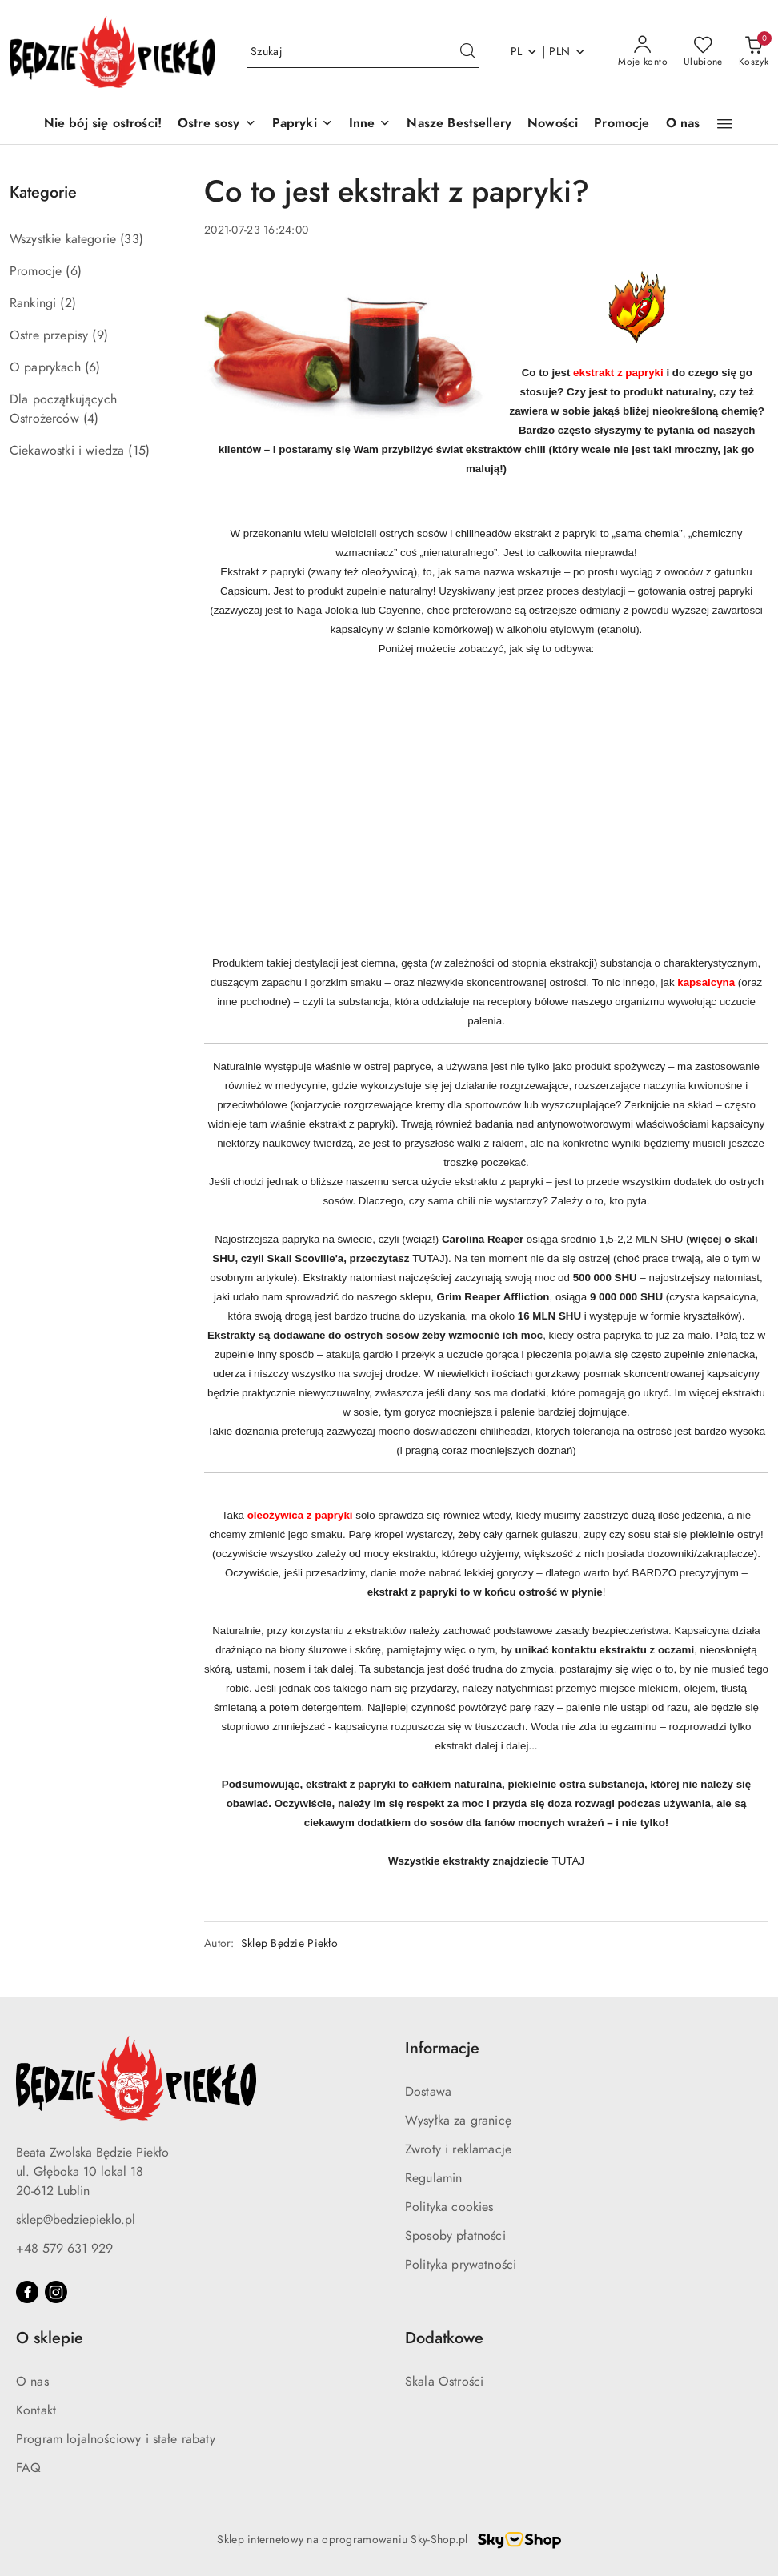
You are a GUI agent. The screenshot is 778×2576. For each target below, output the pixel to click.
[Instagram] (56, 2292)
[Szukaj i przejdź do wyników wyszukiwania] (467, 52)
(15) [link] (139, 450)
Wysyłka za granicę (458, 2120)
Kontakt (36, 2410)
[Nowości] (552, 124)
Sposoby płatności (455, 2236)
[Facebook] (27, 2292)
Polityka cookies (449, 2207)
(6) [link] (73, 271)
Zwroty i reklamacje (458, 2149)
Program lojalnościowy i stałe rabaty (115, 2439)
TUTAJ (428, 1258)
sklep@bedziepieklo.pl (75, 2220)
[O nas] (683, 124)
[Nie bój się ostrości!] (103, 124)
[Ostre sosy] (217, 124)
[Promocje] (621, 124)
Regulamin (433, 2178)
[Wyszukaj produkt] (363, 51)
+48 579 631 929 (64, 2249)
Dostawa (428, 2092)
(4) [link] (90, 418)
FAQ (28, 2468)
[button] (725, 124)
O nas (32, 2381)
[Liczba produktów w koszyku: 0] (753, 52)
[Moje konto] (643, 52)
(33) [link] (131, 239)
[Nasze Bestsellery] (459, 124)
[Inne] (370, 124)
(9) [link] (99, 335)
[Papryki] (302, 124)
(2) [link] (67, 303)
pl (525, 51)
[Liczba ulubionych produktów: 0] (703, 52)
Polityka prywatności (460, 2265)
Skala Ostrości (444, 2381)
